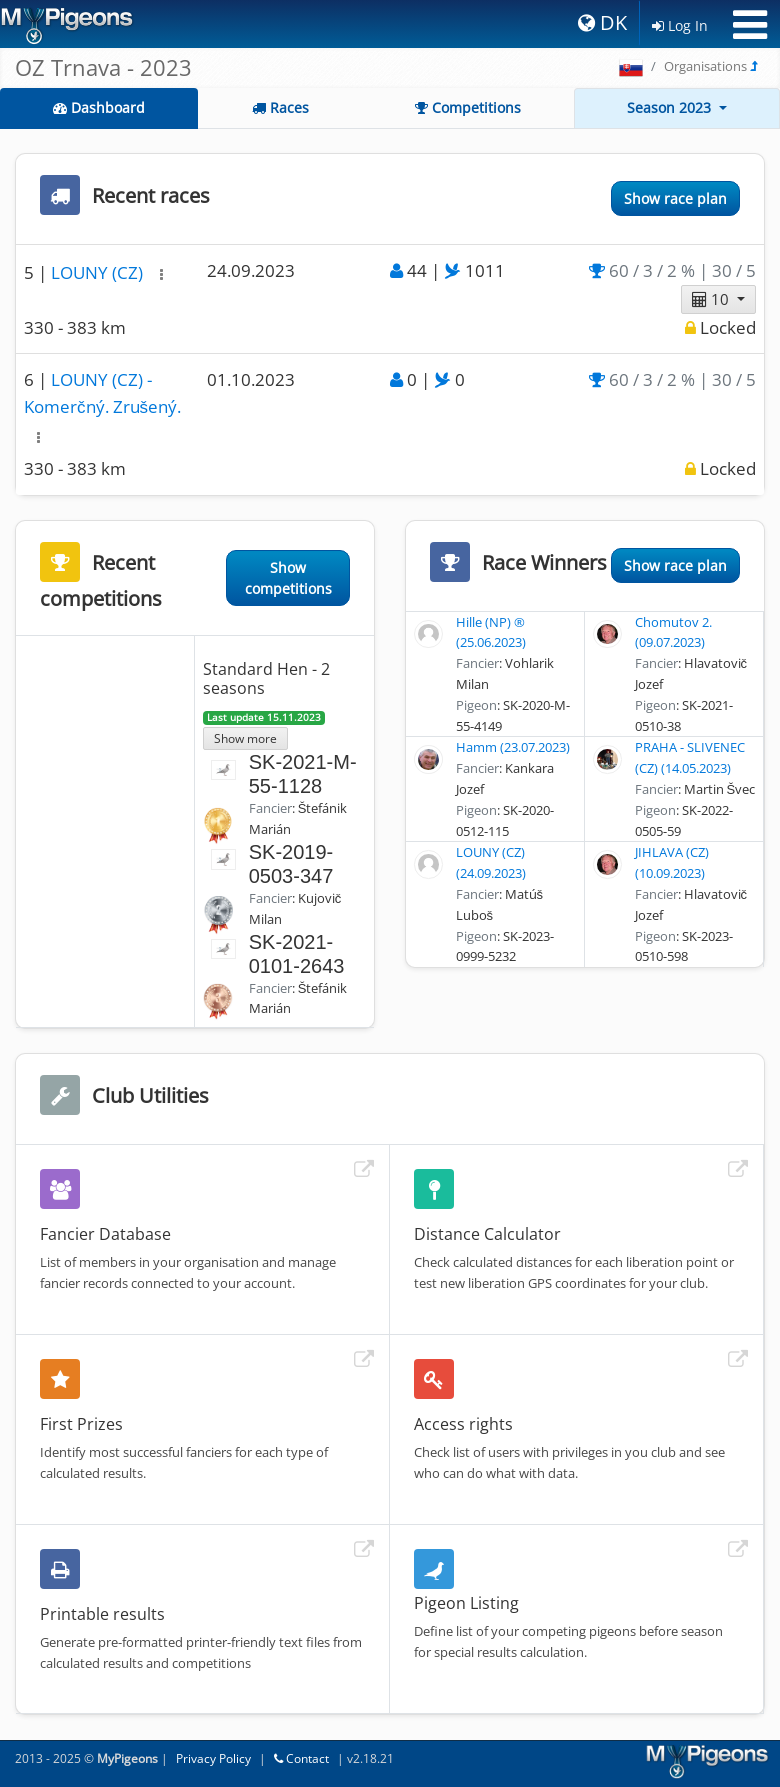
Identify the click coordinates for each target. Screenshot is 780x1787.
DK (602, 22)
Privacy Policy (213, 1758)
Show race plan (675, 198)
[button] (161, 274)
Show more (245, 738)
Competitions (468, 107)
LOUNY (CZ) (99, 272)
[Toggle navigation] (750, 25)
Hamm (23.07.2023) (513, 747)
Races (280, 107)
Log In (680, 25)
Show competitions (288, 578)
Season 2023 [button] (671, 107)
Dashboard (99, 107)
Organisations (705, 66)
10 (712, 299)
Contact (301, 1758)
